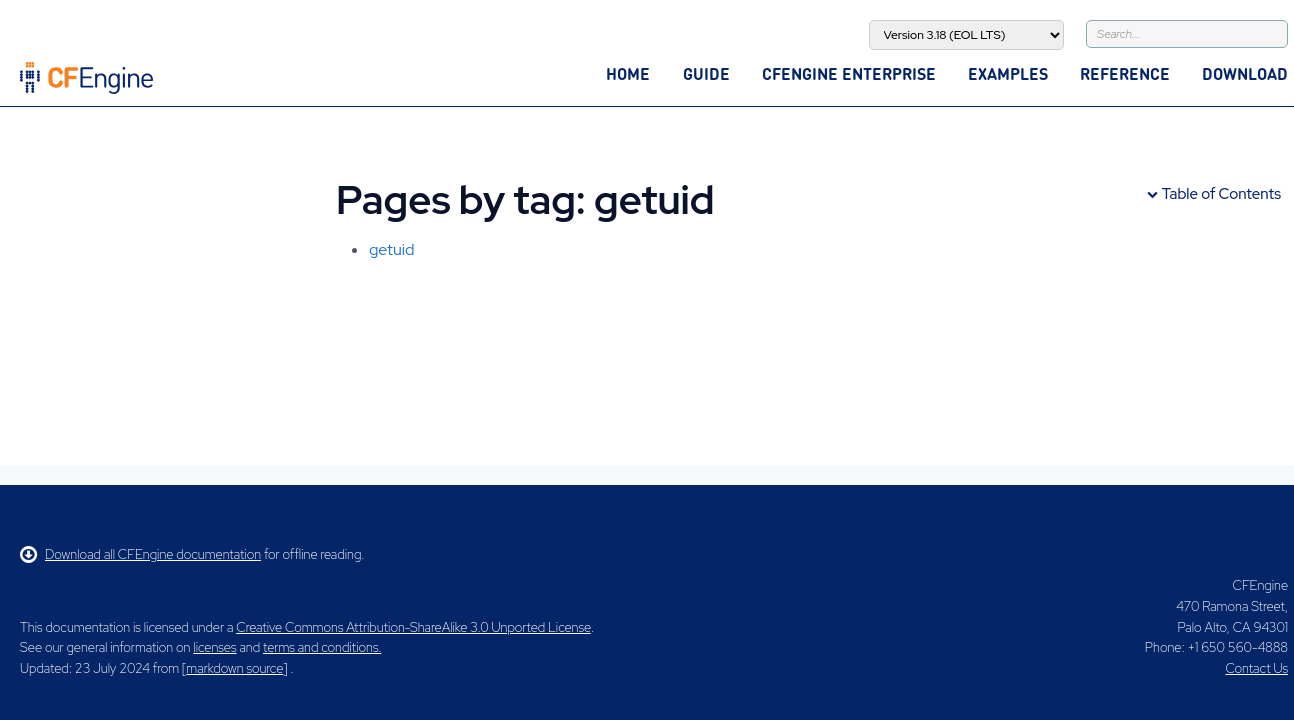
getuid (391, 249)
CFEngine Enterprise (849, 73)
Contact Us (1256, 668)
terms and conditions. (322, 647)
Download (1245, 73)
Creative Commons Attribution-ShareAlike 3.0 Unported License (413, 627)
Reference (1125, 73)
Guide (706, 73)
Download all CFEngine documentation (140, 554)
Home (628, 73)
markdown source (234, 668)
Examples (1008, 73)
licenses (214, 647)
